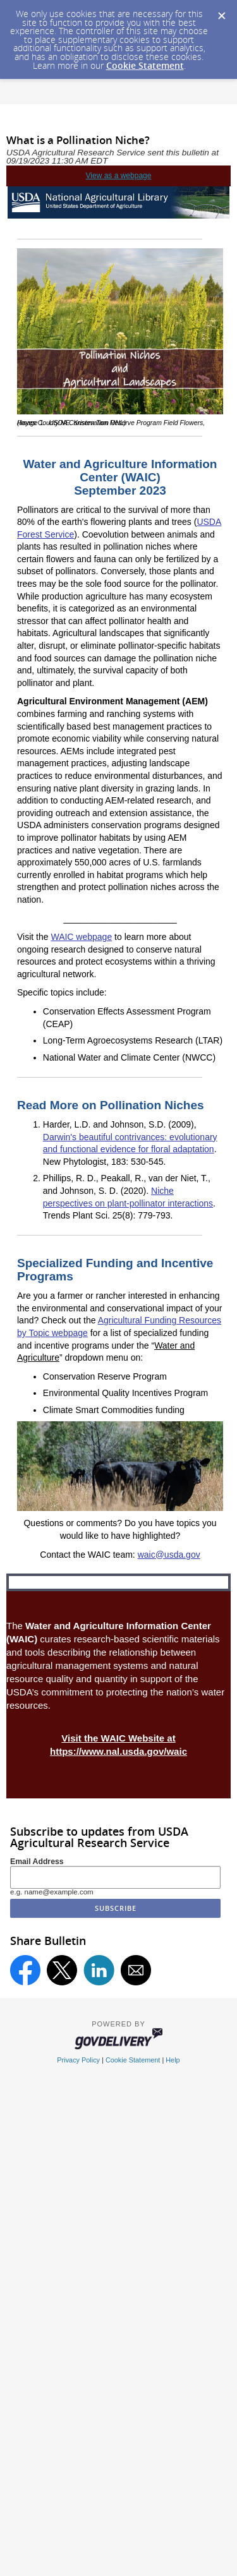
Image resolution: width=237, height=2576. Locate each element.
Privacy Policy (78, 2060)
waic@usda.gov (169, 1555)
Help (172, 2060)
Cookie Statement (145, 65)
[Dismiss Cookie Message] (221, 12)
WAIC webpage (81, 937)
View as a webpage (119, 175)
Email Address (37, 1861)
